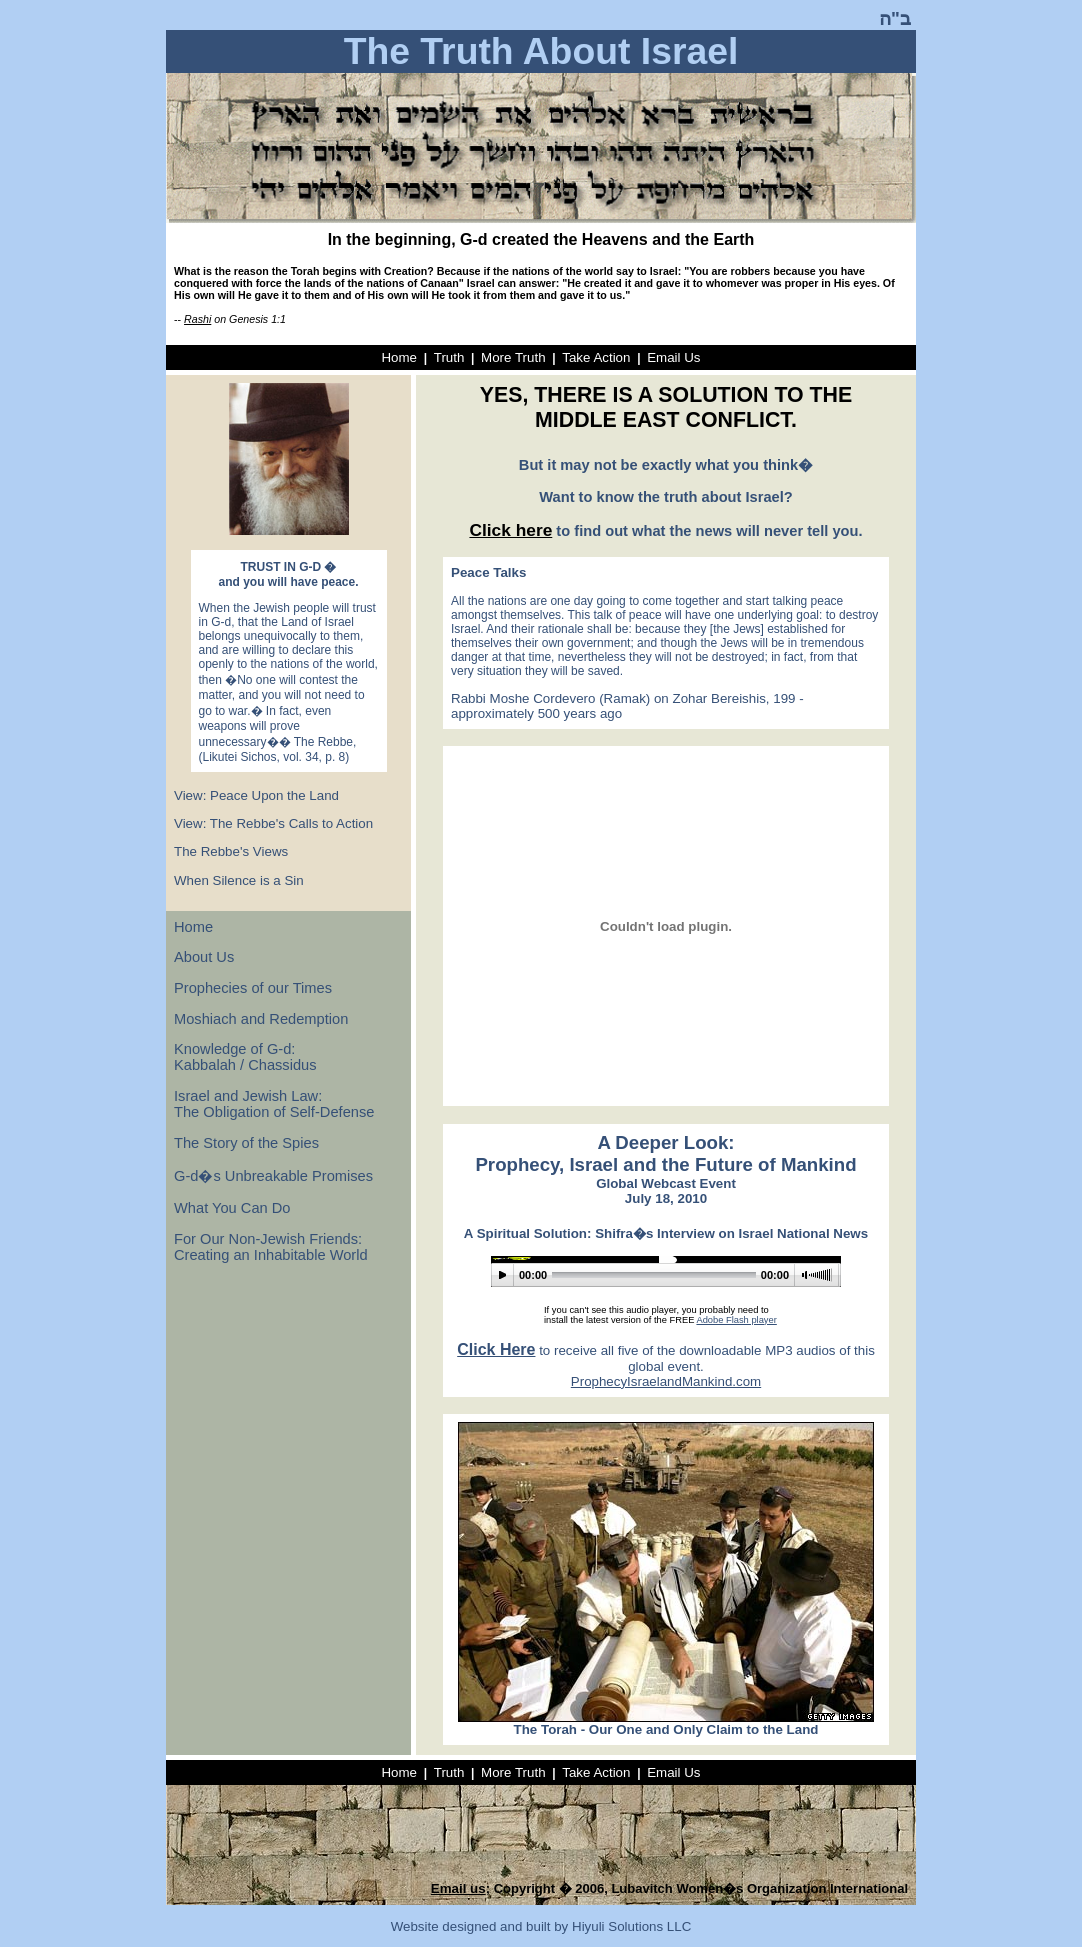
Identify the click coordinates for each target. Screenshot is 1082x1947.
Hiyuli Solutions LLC (631, 1926)
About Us (204, 957)
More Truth (513, 357)
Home (399, 357)
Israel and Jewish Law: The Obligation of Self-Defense (274, 1104)
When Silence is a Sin (239, 880)
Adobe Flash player (736, 1320)
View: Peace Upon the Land (256, 795)
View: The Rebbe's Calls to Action (273, 823)
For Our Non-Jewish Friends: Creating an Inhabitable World (271, 1247)
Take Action (596, 357)
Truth (449, 357)
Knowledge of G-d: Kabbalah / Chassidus (245, 1057)
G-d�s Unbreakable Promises (273, 1176)
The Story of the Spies (246, 1143)
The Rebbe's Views (231, 851)
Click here (510, 530)
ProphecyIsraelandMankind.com (666, 1381)
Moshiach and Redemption (261, 1019)
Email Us (673, 357)
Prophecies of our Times (253, 988)
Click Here (496, 1349)
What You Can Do (232, 1208)
